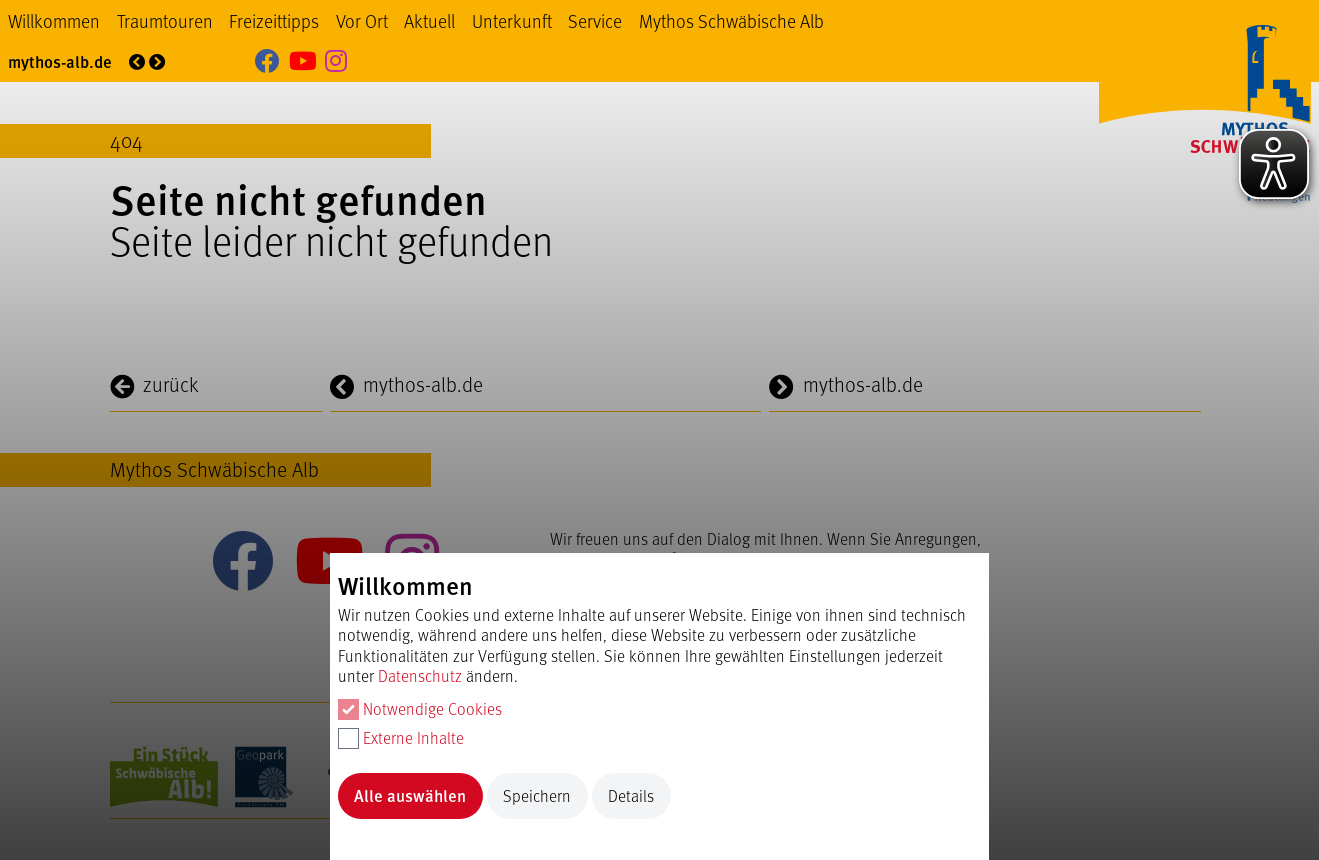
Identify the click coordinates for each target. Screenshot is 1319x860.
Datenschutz (420, 675)
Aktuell (429, 20)
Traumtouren (165, 20)
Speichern (537, 795)
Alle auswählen (410, 795)
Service (595, 20)
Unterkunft (512, 20)
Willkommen (54, 20)
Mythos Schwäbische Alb (731, 20)
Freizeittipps (274, 20)
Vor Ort (362, 20)
